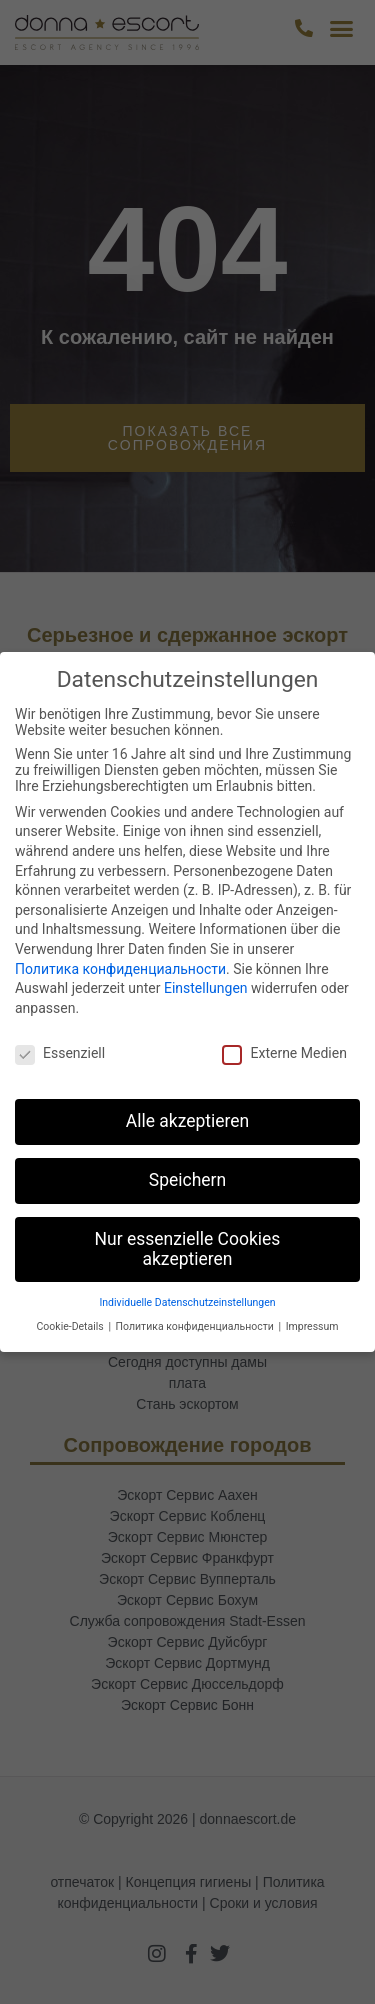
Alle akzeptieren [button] (188, 1121)
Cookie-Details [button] (72, 1326)
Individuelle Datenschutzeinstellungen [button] (187, 1302)
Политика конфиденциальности (120, 969)
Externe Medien (284, 1053)
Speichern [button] (187, 1180)
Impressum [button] (312, 1326)
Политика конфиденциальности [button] (196, 1326)
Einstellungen (206, 988)
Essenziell (60, 1053)
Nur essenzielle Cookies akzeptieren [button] (188, 1249)
